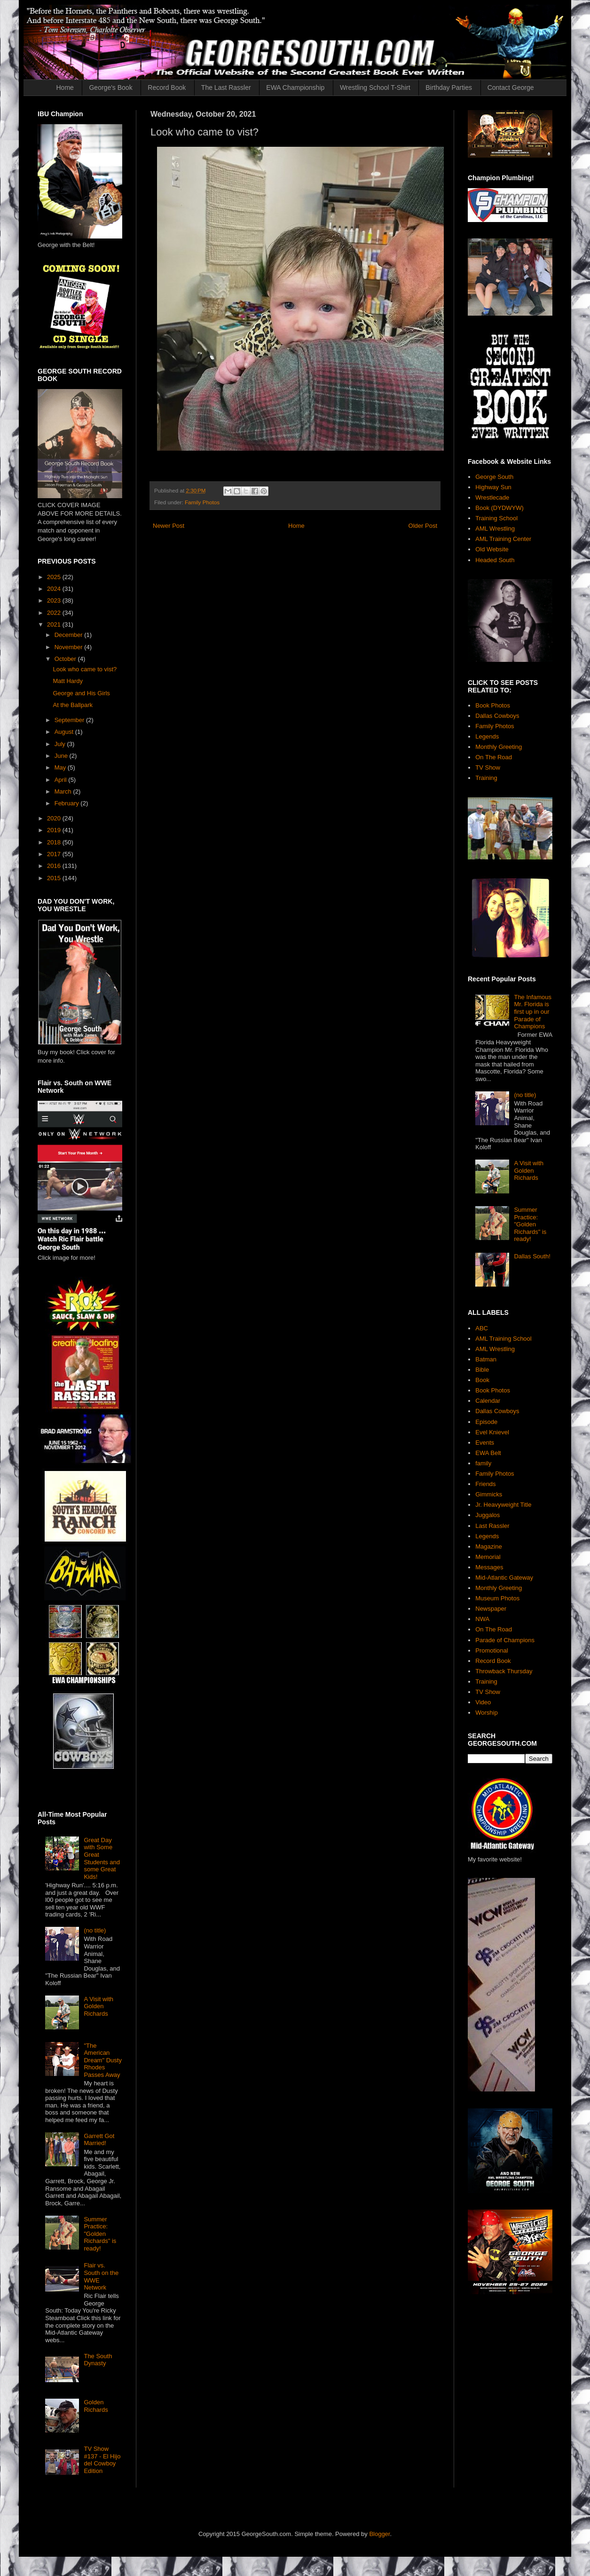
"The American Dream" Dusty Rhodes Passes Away (102, 2060)
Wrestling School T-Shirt (375, 87)
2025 (55, 576)
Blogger (379, 2533)
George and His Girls (81, 693)
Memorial (487, 1556)
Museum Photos (497, 1598)
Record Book (167, 87)
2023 (55, 600)
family (483, 1463)
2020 (55, 818)
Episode (486, 1421)
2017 (55, 854)
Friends (485, 1483)
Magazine (488, 1546)
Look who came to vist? (85, 669)
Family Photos (202, 502)
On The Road (493, 757)
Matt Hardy (68, 680)
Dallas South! (532, 1256)
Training (486, 777)
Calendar (487, 1400)
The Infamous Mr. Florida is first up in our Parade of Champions (532, 1012)
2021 (55, 624)
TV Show (487, 767)
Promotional (491, 1650)
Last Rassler (492, 1525)
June (62, 755)
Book (482, 1379)
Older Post (423, 525)
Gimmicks (488, 1494)
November (70, 647)
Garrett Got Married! (99, 2139)
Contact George (511, 87)
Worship (486, 1712)
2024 (55, 588)
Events (484, 1442)
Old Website (492, 549)
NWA (482, 1618)
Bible (482, 1369)
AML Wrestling (495, 528)
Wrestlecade (492, 497)
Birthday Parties (448, 87)
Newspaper (490, 1608)
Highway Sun (493, 487)
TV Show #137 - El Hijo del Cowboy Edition (102, 2459)
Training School (496, 518)
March (64, 791)
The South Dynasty (98, 2360)
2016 (55, 865)
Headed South (494, 560)
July (61, 743)
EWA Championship (295, 87)
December (70, 634)
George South (494, 476)
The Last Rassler (226, 87)
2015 (55, 878)
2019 (55, 830)
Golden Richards (96, 2406)
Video (483, 1702)
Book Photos (492, 705)
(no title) (95, 1930)
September (70, 720)
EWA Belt (488, 1452)
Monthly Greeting (498, 746)
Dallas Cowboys (497, 715)
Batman (485, 1359)
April (62, 779)
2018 (55, 842)
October (66, 658)
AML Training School (503, 1338)
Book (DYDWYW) (499, 507)
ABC (481, 1328)
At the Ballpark (73, 704)
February (68, 803)
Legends (487, 736)
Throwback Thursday (503, 1671)
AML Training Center (503, 538)
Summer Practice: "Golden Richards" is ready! (100, 2234)
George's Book (110, 87)
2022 (55, 612)
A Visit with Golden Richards (98, 2006)
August (65, 731)
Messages (489, 1567)
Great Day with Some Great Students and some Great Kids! (102, 1858)
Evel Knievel (492, 1432)
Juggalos (487, 1515)
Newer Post (168, 525)
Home (65, 87)
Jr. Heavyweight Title (503, 1504)
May (61, 767)
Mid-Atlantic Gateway (504, 1577)
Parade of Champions (505, 1640)
